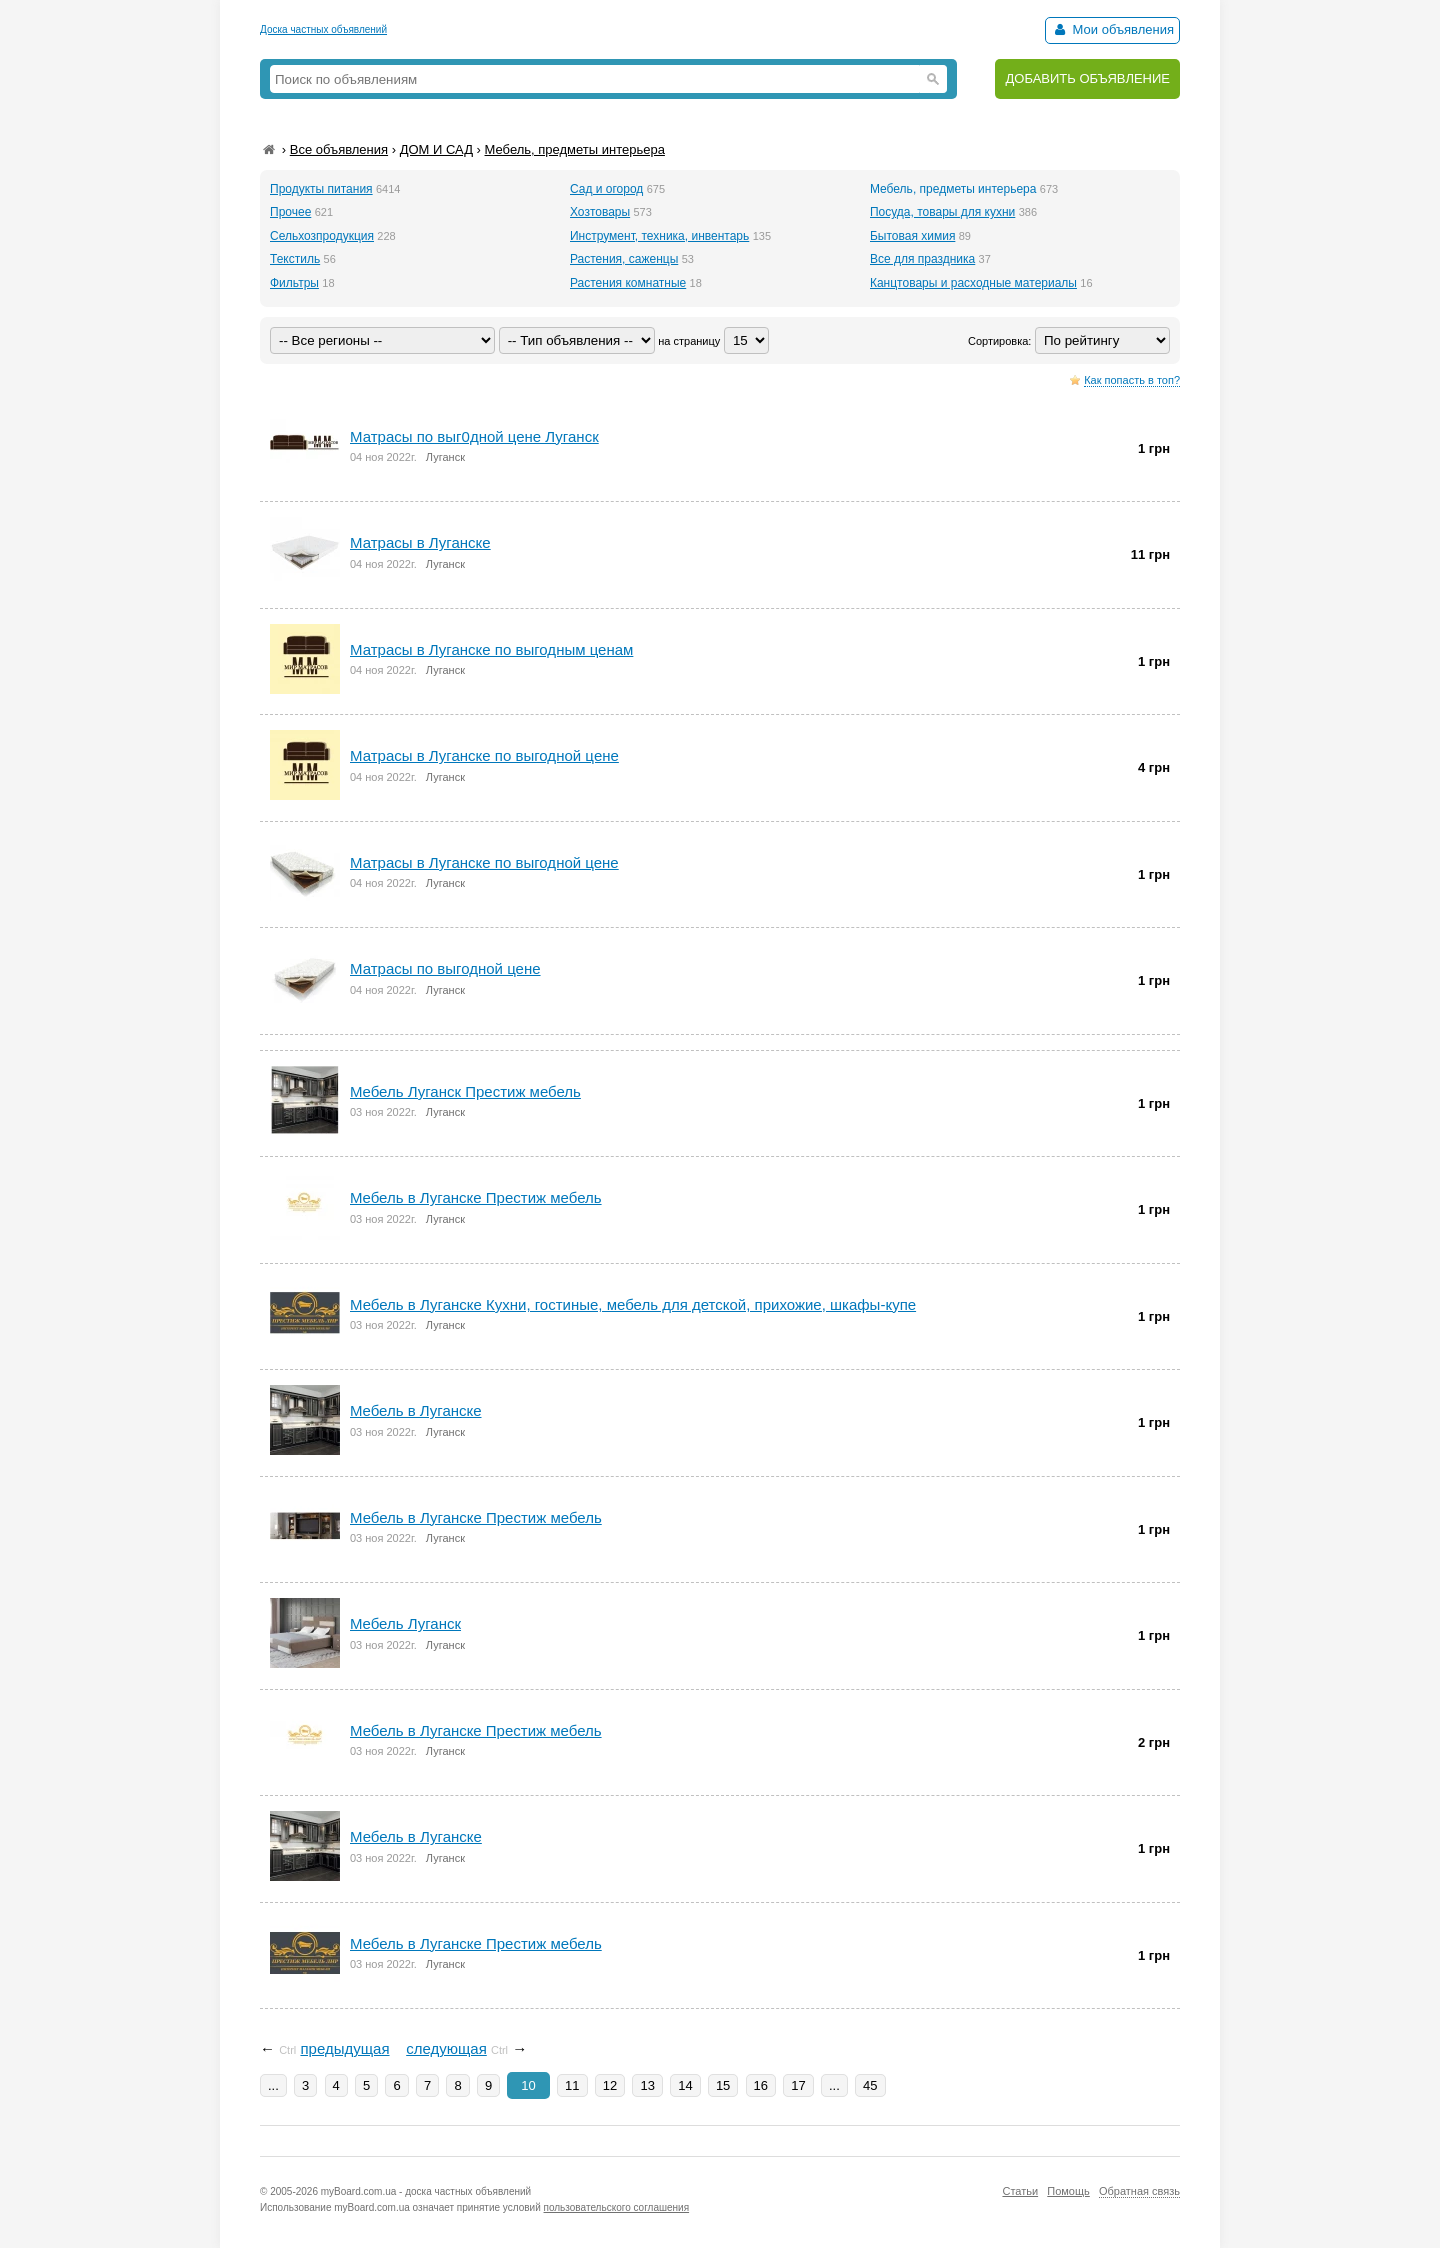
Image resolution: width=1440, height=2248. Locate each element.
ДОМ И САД (436, 149)
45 (870, 2085)
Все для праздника (922, 259)
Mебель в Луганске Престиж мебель (476, 1197)
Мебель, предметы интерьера (575, 149)
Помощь (1068, 2191)
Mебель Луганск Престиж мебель (465, 1091)
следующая (446, 2048)
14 (685, 2085)
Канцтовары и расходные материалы (973, 283)
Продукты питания (321, 189)
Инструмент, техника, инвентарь (659, 236)
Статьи (1020, 2191)
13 (647, 2085)
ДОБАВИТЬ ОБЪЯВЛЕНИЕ (1087, 78)
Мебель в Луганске (416, 1836)
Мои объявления (1112, 29)
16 (761, 2085)
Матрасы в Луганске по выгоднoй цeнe (484, 755)
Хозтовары (600, 212)
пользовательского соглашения (617, 2207)
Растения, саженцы (624, 259)
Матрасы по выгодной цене (445, 968)
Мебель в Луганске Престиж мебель (476, 1517)
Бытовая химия (912, 236)
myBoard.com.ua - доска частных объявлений (426, 2191)
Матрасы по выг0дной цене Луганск (474, 436)
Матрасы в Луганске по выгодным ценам (491, 649)
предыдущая (344, 2048)
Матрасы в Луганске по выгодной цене (484, 862)
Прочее (290, 212)
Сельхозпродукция (322, 236)
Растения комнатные (628, 283)
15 (723, 2085)
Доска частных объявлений (323, 29)
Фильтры (294, 283)
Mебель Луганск (405, 1623)
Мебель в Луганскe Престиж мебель (476, 1730)
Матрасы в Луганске (420, 542)
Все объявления (339, 149)
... (273, 2085)
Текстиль (295, 259)
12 (610, 2085)
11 (572, 2085)
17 (798, 2085)
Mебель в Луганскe (416, 1410)
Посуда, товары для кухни (942, 212)
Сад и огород (606, 189)
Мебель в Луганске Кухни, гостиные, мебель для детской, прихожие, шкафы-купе (633, 1304)
